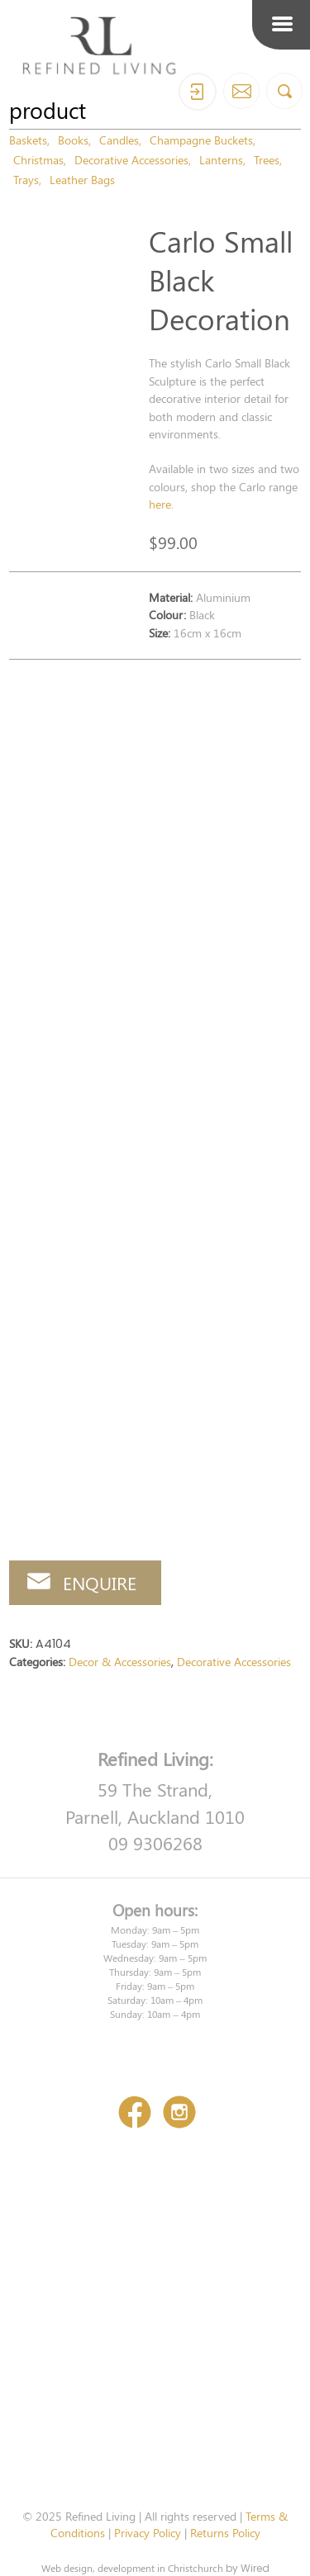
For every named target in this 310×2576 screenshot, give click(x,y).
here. (161, 503)
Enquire (99, 1582)
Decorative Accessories (131, 159)
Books (73, 139)
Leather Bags (82, 179)
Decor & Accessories (120, 1661)
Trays (26, 179)
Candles (119, 139)
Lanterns (221, 159)
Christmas (38, 159)
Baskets (28, 139)
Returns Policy (225, 2532)
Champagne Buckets (201, 139)
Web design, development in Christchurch (132, 2567)
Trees (266, 159)
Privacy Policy (147, 2532)
